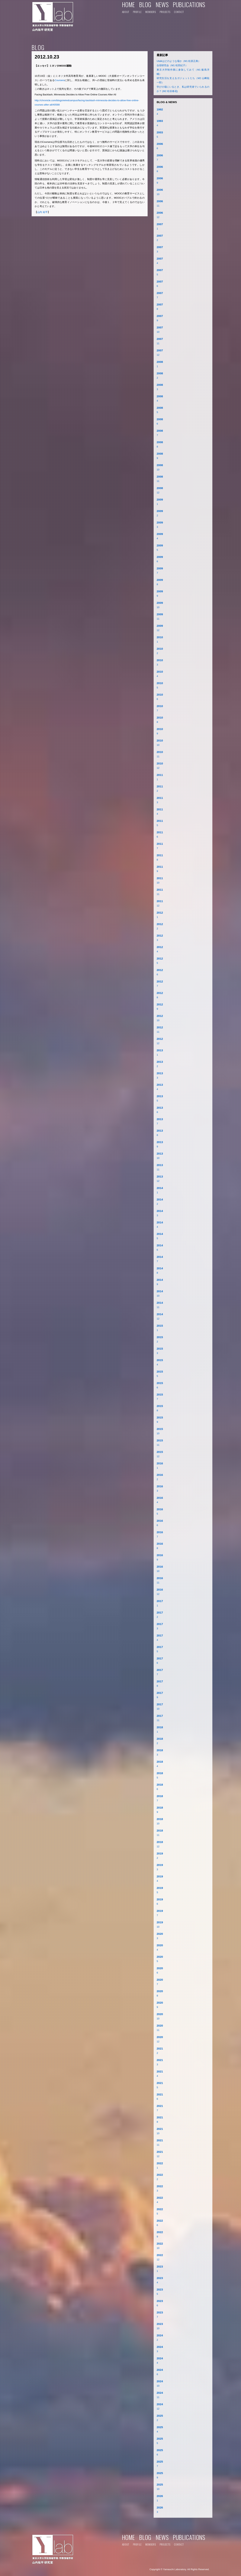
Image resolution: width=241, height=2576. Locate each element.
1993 (160, 120)
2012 (160, 912)
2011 (160, 774)
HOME (128, 4)
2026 (160, 2496)
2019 (160, 1853)
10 (158, 194)
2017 (160, 1601)
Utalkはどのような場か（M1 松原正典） (179, 61)
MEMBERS (150, 12)
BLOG (145, 4)
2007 (160, 224)
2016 (160, 1463)
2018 (160, 1727)
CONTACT (179, 12)
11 (158, 205)
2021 (160, 2048)
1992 (160, 109)
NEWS (162, 4)
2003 (160, 132)
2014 (160, 1188)
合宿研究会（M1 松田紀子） (172, 65)
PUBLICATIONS (189, 4)
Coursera (60, 80)
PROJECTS (165, 12)
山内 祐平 (42, 212)
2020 (160, 1933)
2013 (160, 1050)
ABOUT (125, 12)
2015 (160, 1325)
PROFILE (137, 12)
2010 (160, 637)
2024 (160, 2335)
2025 (160, 2415)
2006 (160, 143)
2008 (160, 361)
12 (158, 217)
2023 (160, 2266)
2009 (160, 499)
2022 (160, 2163)
